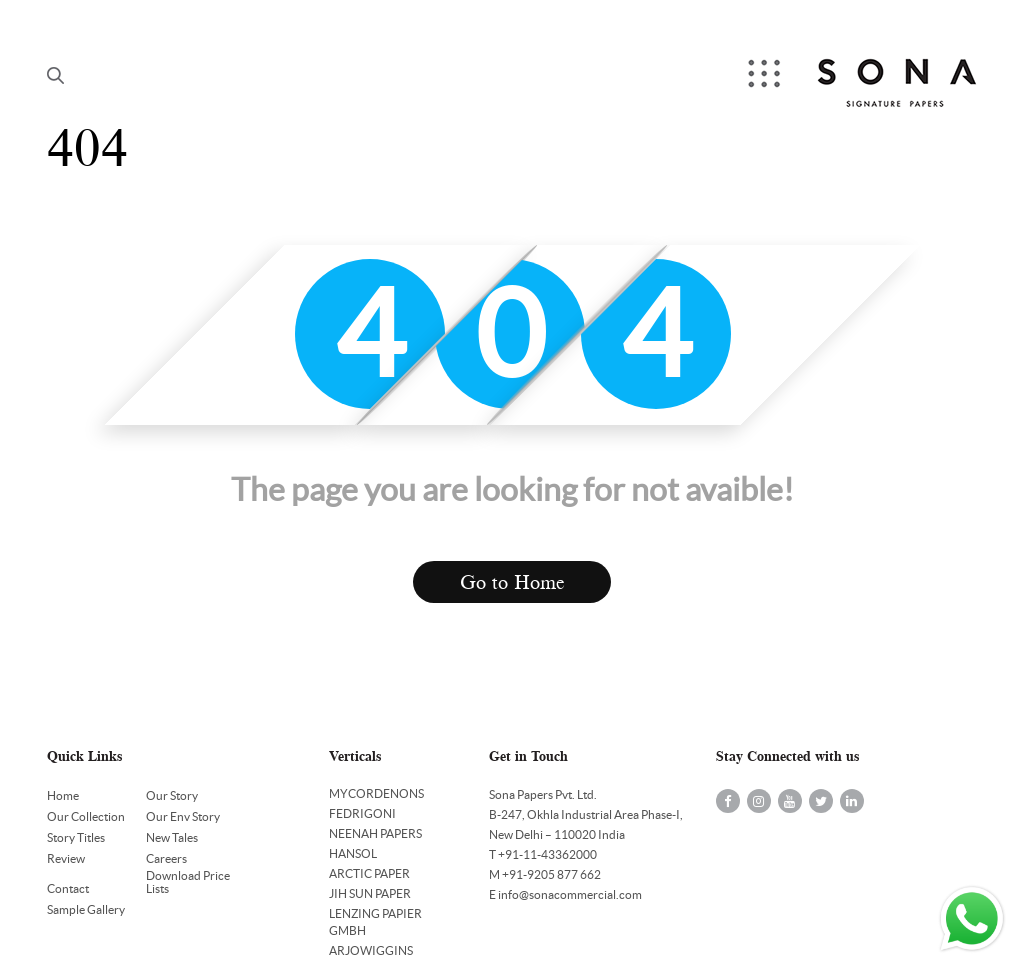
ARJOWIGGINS (371, 950)
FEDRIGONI (362, 813)
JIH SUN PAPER (370, 893)
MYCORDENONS (376, 793)
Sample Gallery (86, 909)
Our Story (172, 795)
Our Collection (86, 816)
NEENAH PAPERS (375, 833)
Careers (166, 858)
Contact (68, 888)
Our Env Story (183, 816)
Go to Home (512, 582)
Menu (766, 75)
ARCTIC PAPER (369, 873)
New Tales (172, 837)
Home (63, 795)
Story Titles (76, 837)
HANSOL (353, 853)
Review (66, 858)
